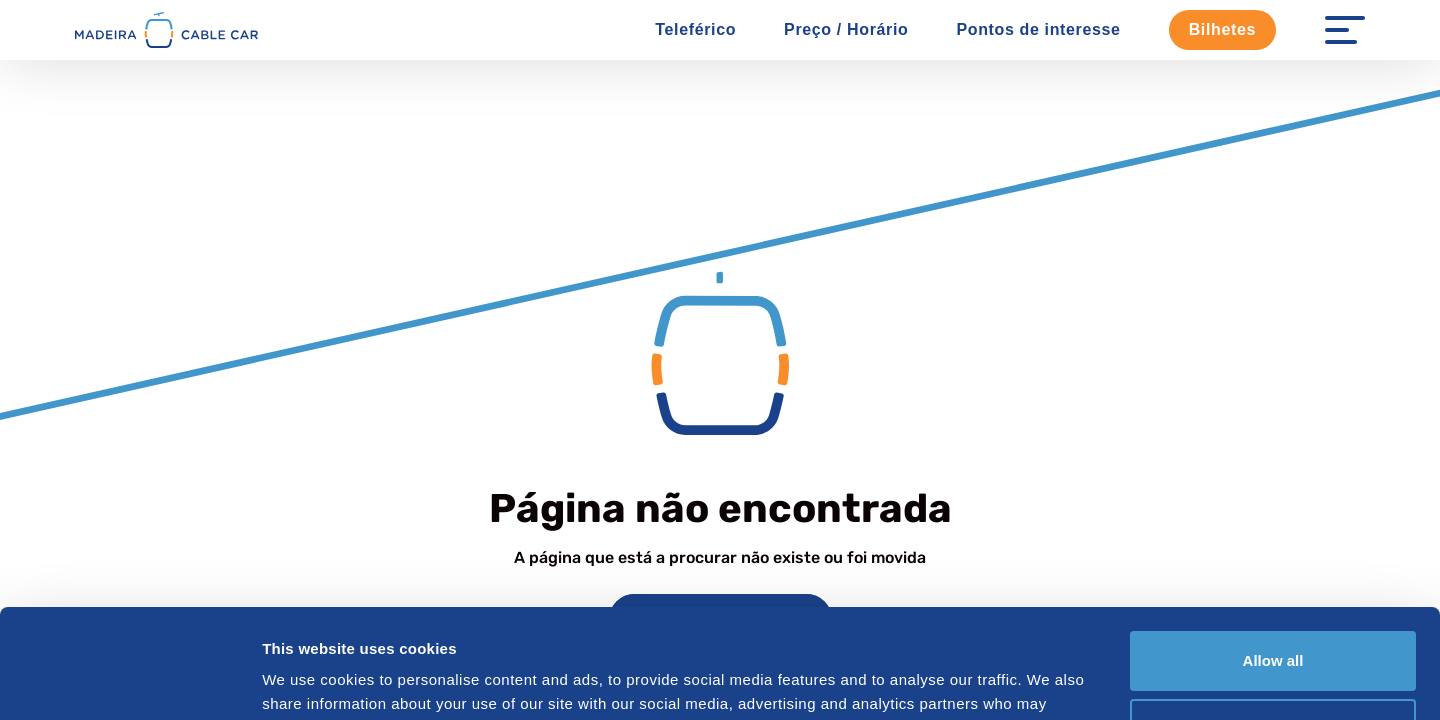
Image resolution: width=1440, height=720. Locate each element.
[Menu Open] (1345, 30)
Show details (308, 680)
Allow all (1273, 558)
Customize (1274, 625)
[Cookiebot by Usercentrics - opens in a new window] (129, 681)
